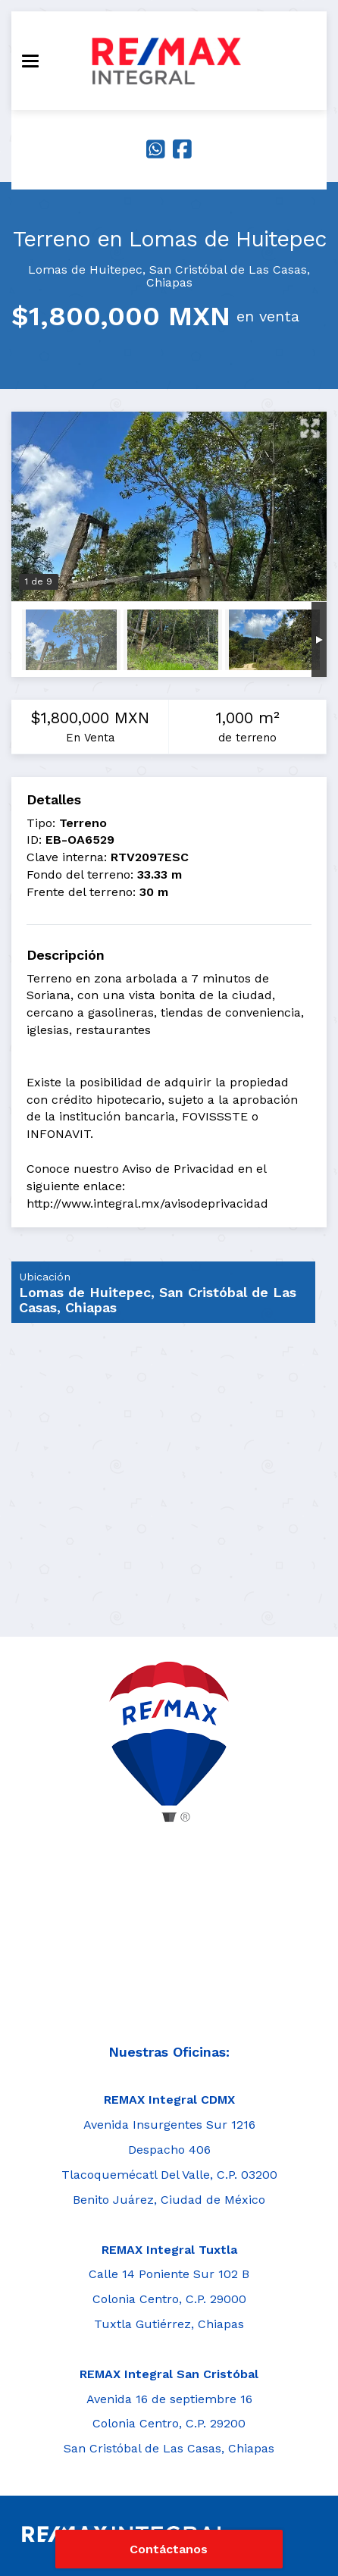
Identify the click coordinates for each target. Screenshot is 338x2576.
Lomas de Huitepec (85, 269)
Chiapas (169, 282)
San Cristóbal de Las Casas (228, 269)
